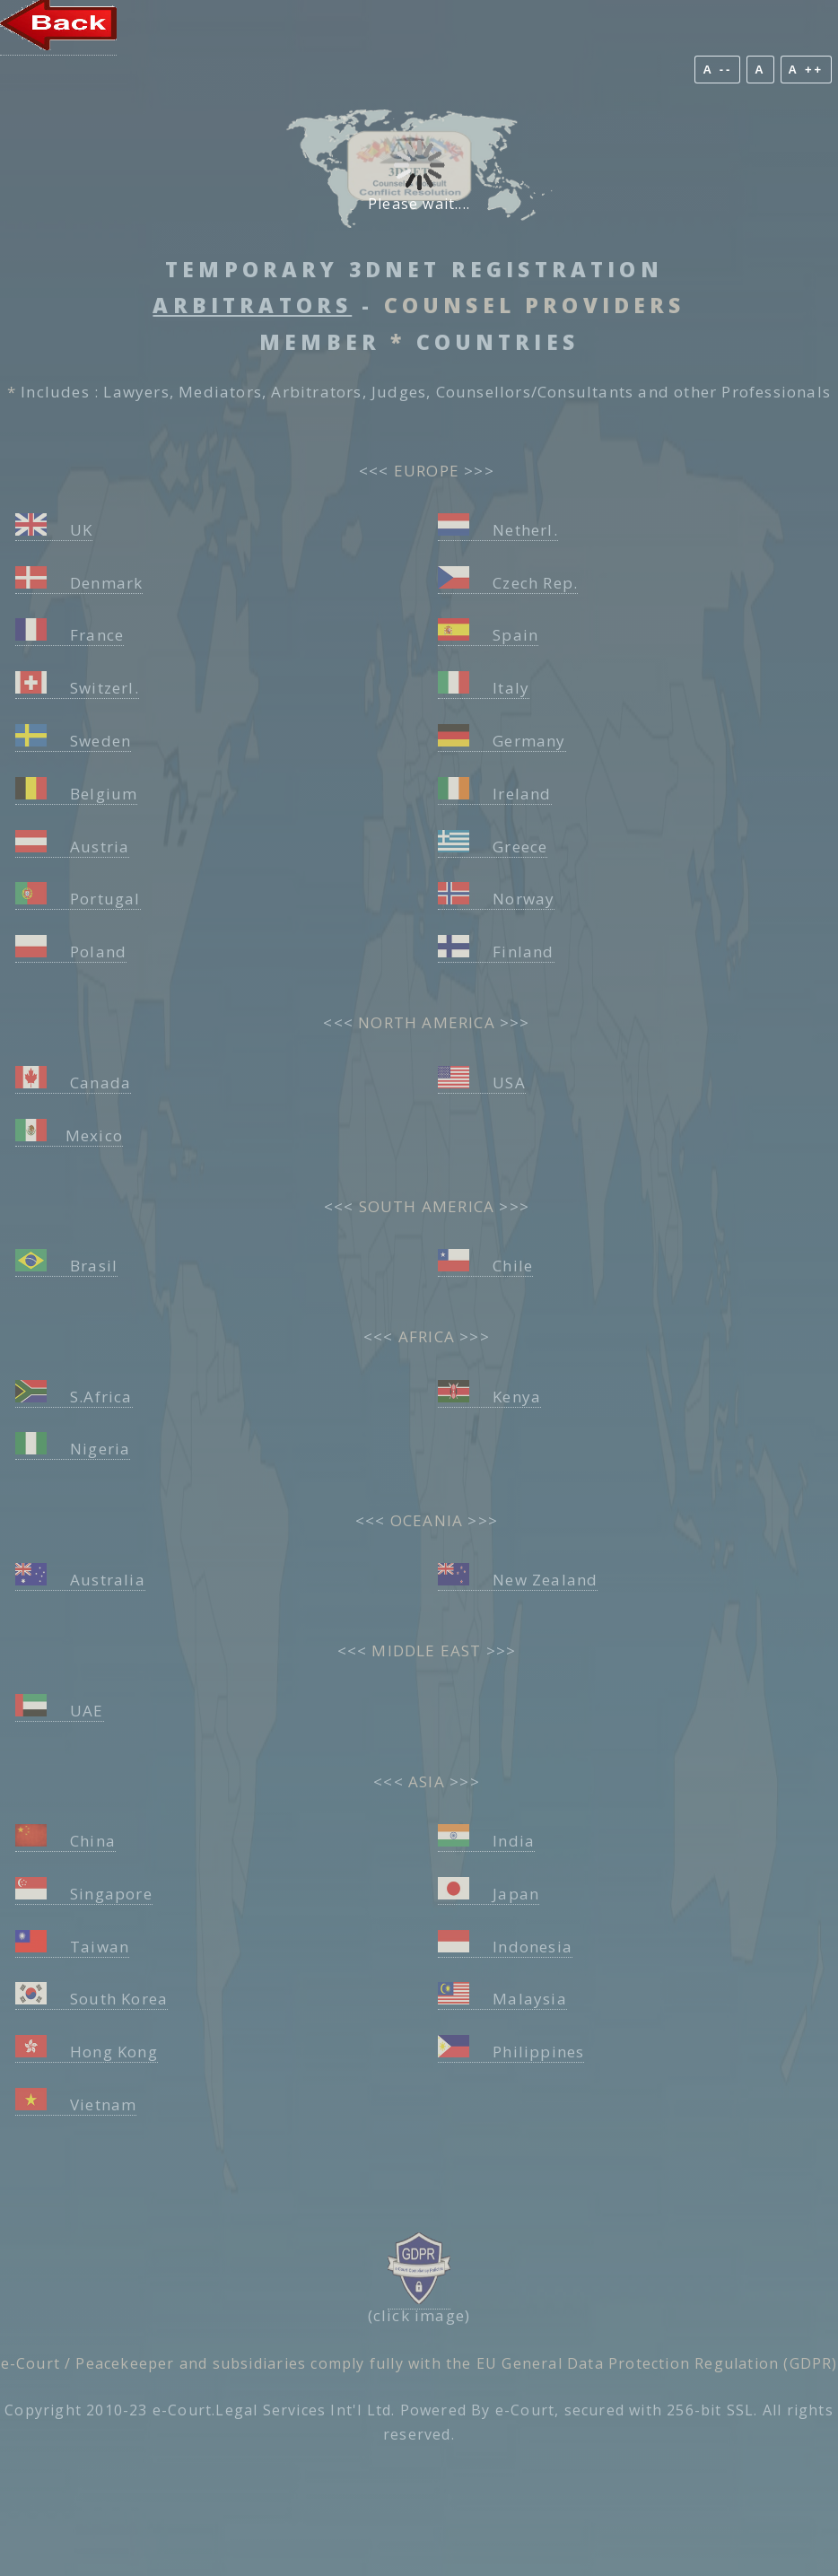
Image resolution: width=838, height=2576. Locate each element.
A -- (717, 69)
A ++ (806, 69)
